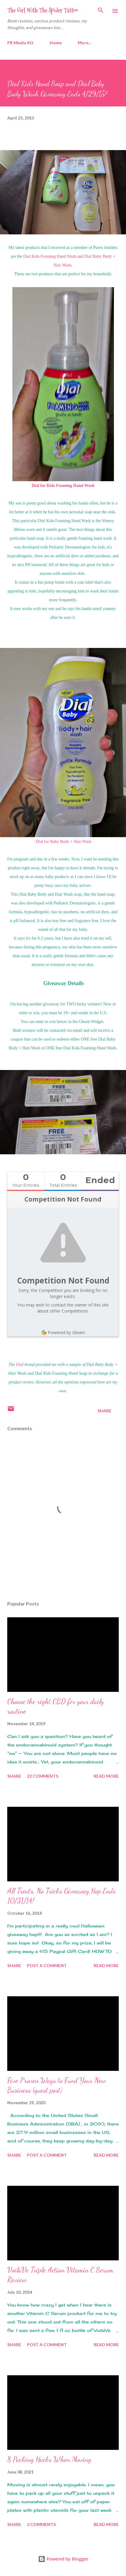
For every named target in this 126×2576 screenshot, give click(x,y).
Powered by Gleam (63, 1332)
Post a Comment (47, 1965)
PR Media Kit (20, 42)
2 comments (41, 2524)
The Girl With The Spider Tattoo (42, 10)
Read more (106, 1776)
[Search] (100, 11)
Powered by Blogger (63, 2559)
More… (85, 42)
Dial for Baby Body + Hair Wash (62, 841)
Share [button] (104, 1410)
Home (56, 42)
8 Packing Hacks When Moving (49, 2459)
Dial (20, 1364)
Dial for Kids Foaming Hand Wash (63, 485)
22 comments (42, 1776)
